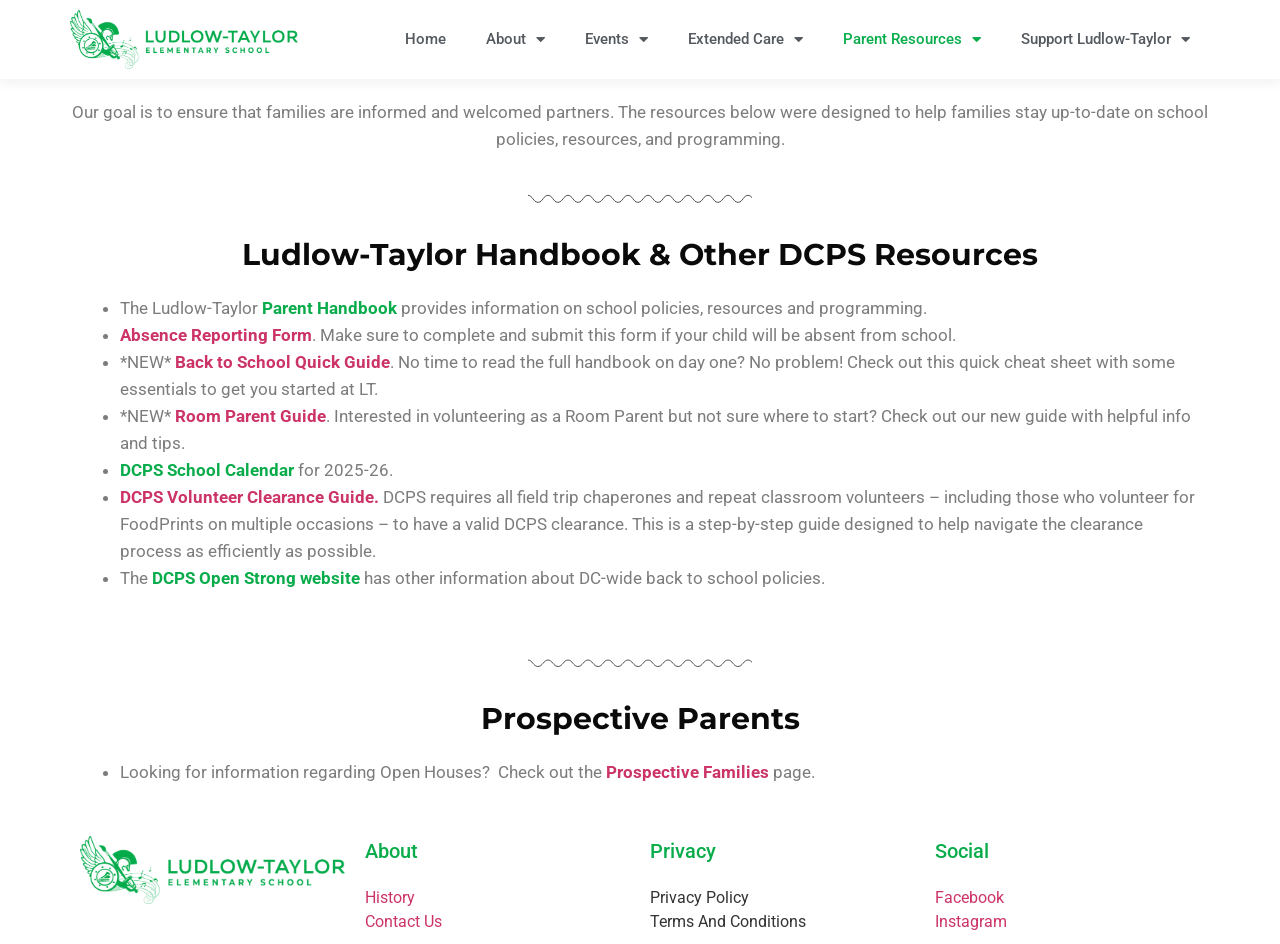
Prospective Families (687, 772)
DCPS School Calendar (207, 470)
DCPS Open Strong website (256, 578)
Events (616, 39)
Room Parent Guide (250, 416)
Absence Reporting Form (216, 335)
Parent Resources (912, 39)
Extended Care (745, 39)
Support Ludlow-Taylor (1105, 39)
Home (425, 39)
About (515, 39)
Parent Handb (315, 308)
